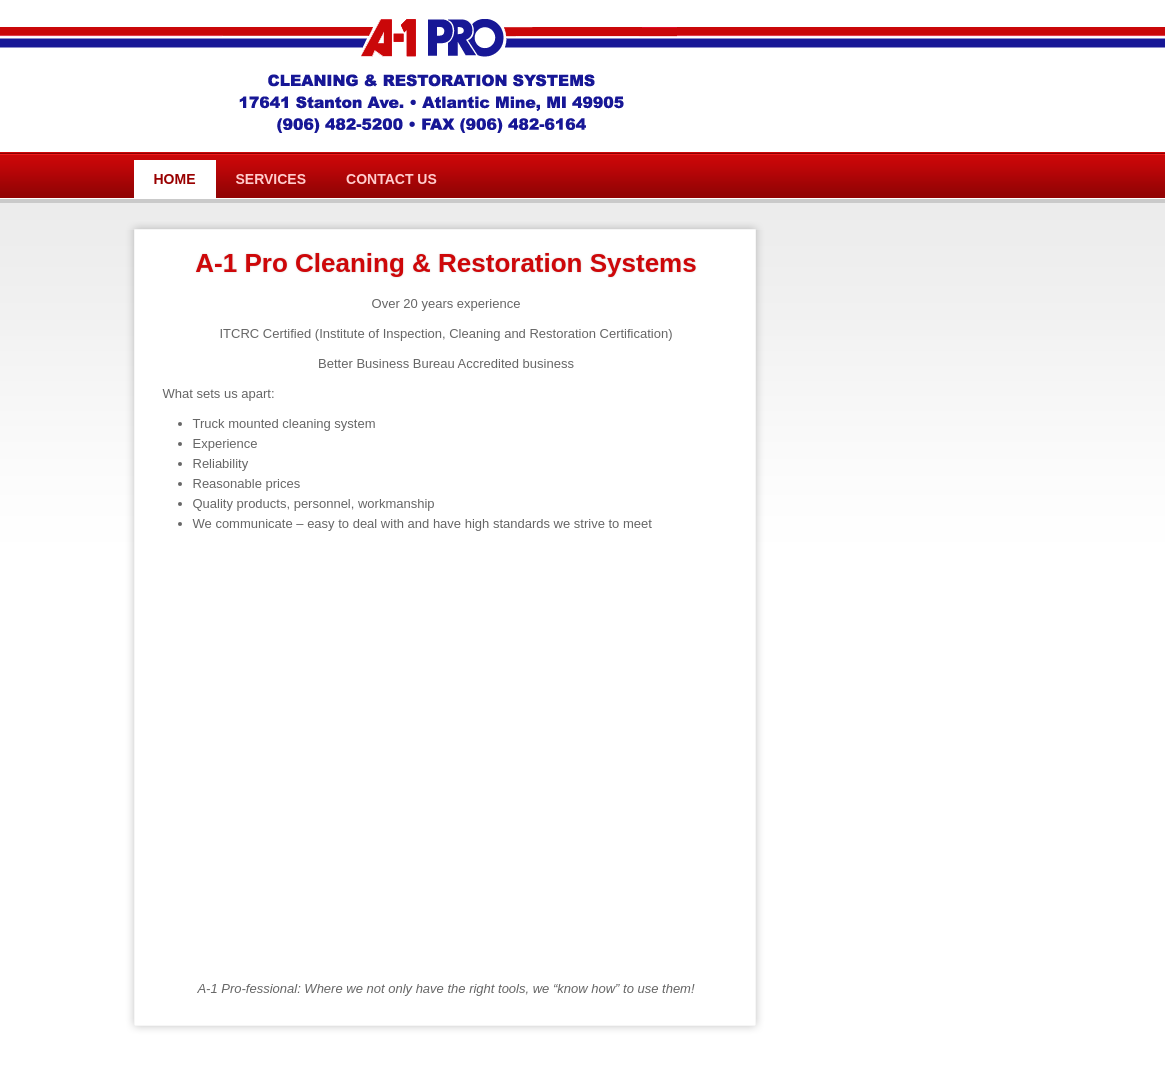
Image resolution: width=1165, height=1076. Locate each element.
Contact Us (391, 179)
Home (175, 179)
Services (271, 179)
